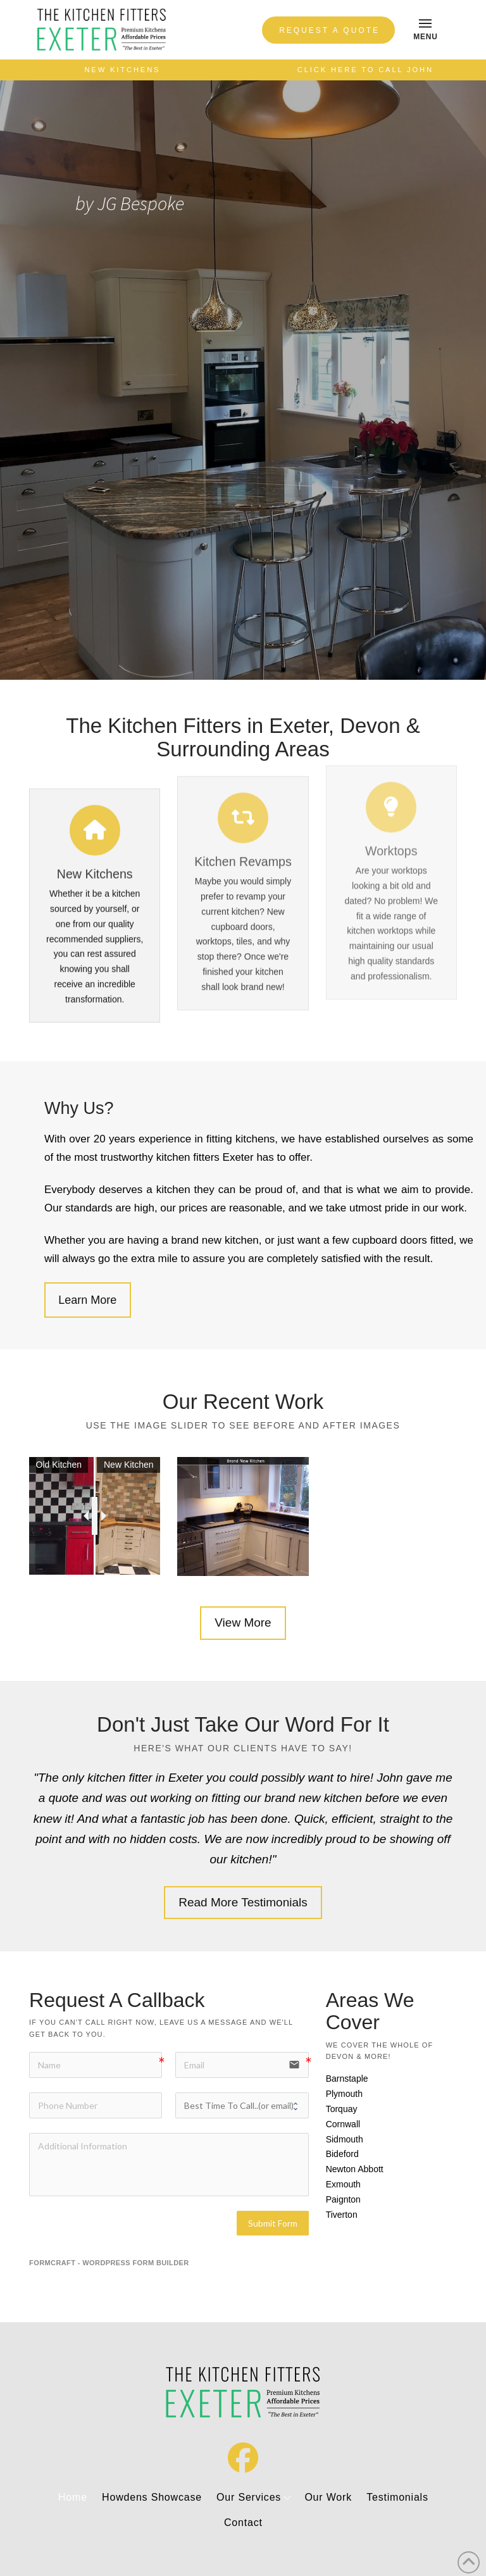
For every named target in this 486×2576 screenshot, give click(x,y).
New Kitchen (129, 1465)
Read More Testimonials (242, 1902)
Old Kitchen (59, 1465)
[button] (425, 29)
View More (243, 1622)
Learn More (87, 1300)
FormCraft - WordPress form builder (109, 2263)
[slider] (94, 1516)
